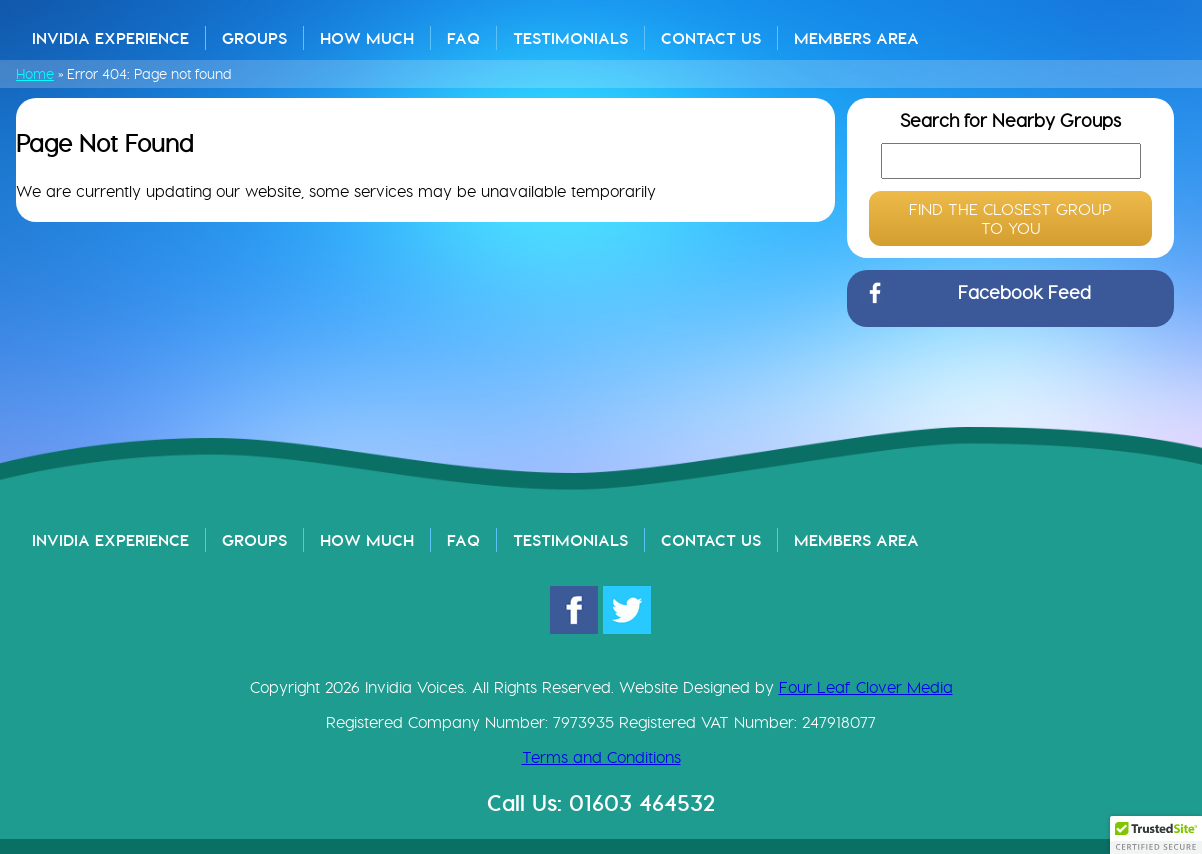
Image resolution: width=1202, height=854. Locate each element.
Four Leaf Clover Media (866, 687)
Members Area (856, 38)
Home (35, 74)
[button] (1156, 835)
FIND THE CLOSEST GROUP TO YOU (1010, 219)
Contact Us (711, 38)
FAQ (463, 38)
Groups (254, 38)
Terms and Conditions (601, 757)
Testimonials (570, 38)
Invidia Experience (110, 38)
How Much (367, 38)
